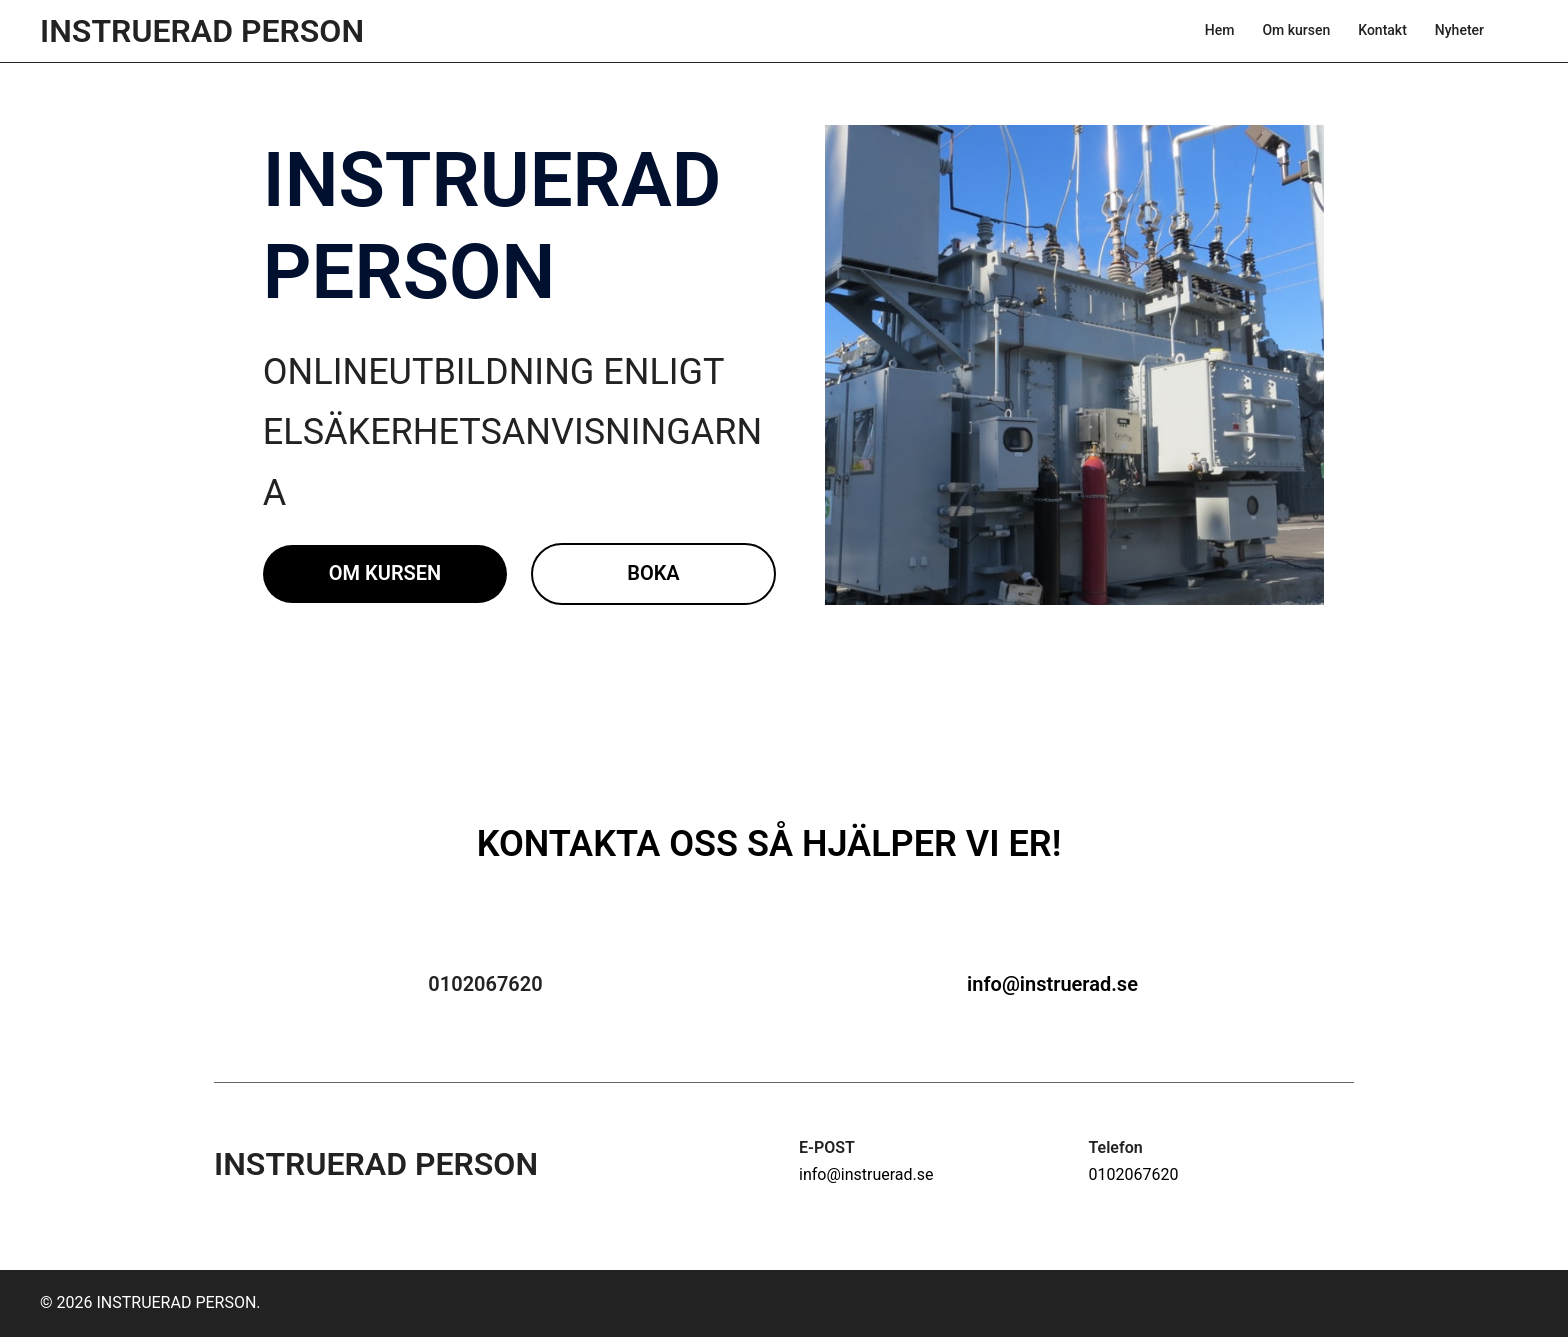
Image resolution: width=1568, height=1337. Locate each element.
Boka (653, 573)
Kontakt (1382, 30)
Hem (1220, 30)
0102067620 (1134, 1174)
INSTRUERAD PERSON (202, 31)
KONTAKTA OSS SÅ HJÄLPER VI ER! (769, 844)
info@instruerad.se (1052, 984)
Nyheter (1459, 30)
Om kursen (1296, 30)
